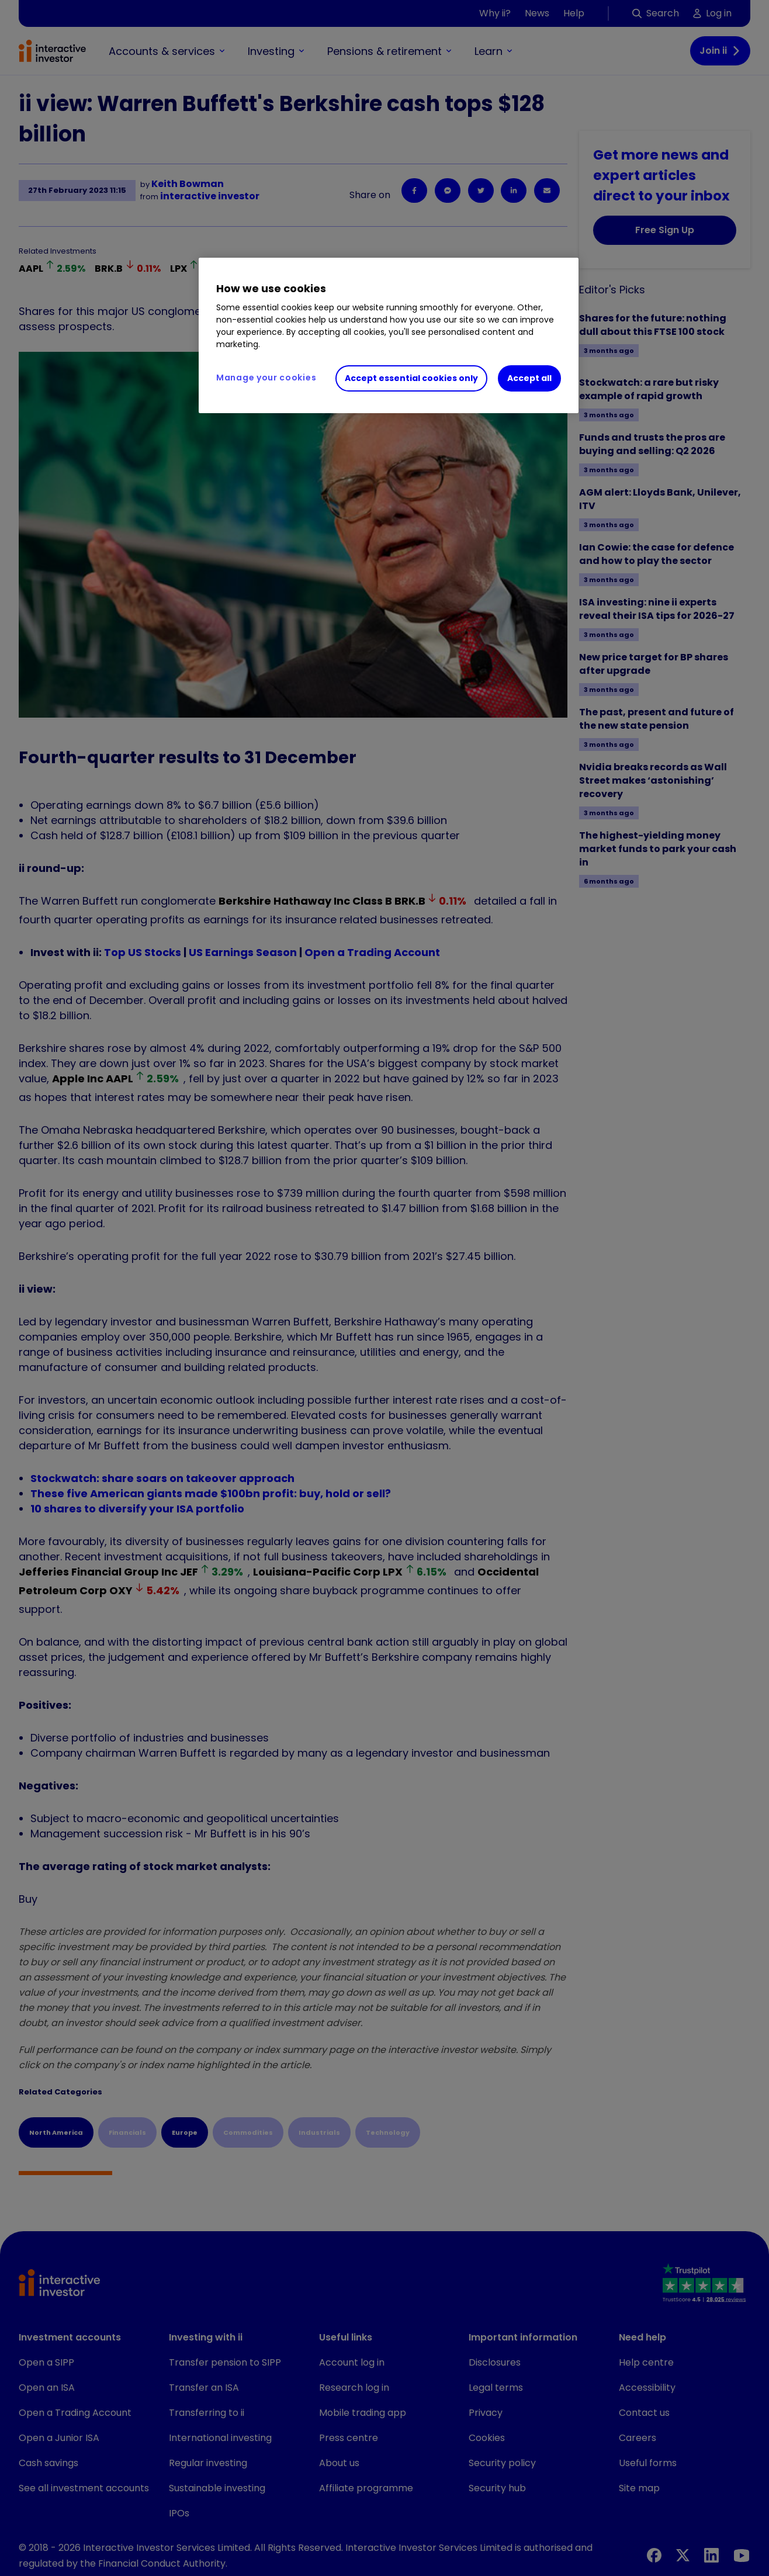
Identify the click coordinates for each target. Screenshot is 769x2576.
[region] (389, 335)
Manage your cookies (266, 377)
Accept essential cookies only (411, 378)
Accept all (529, 378)
